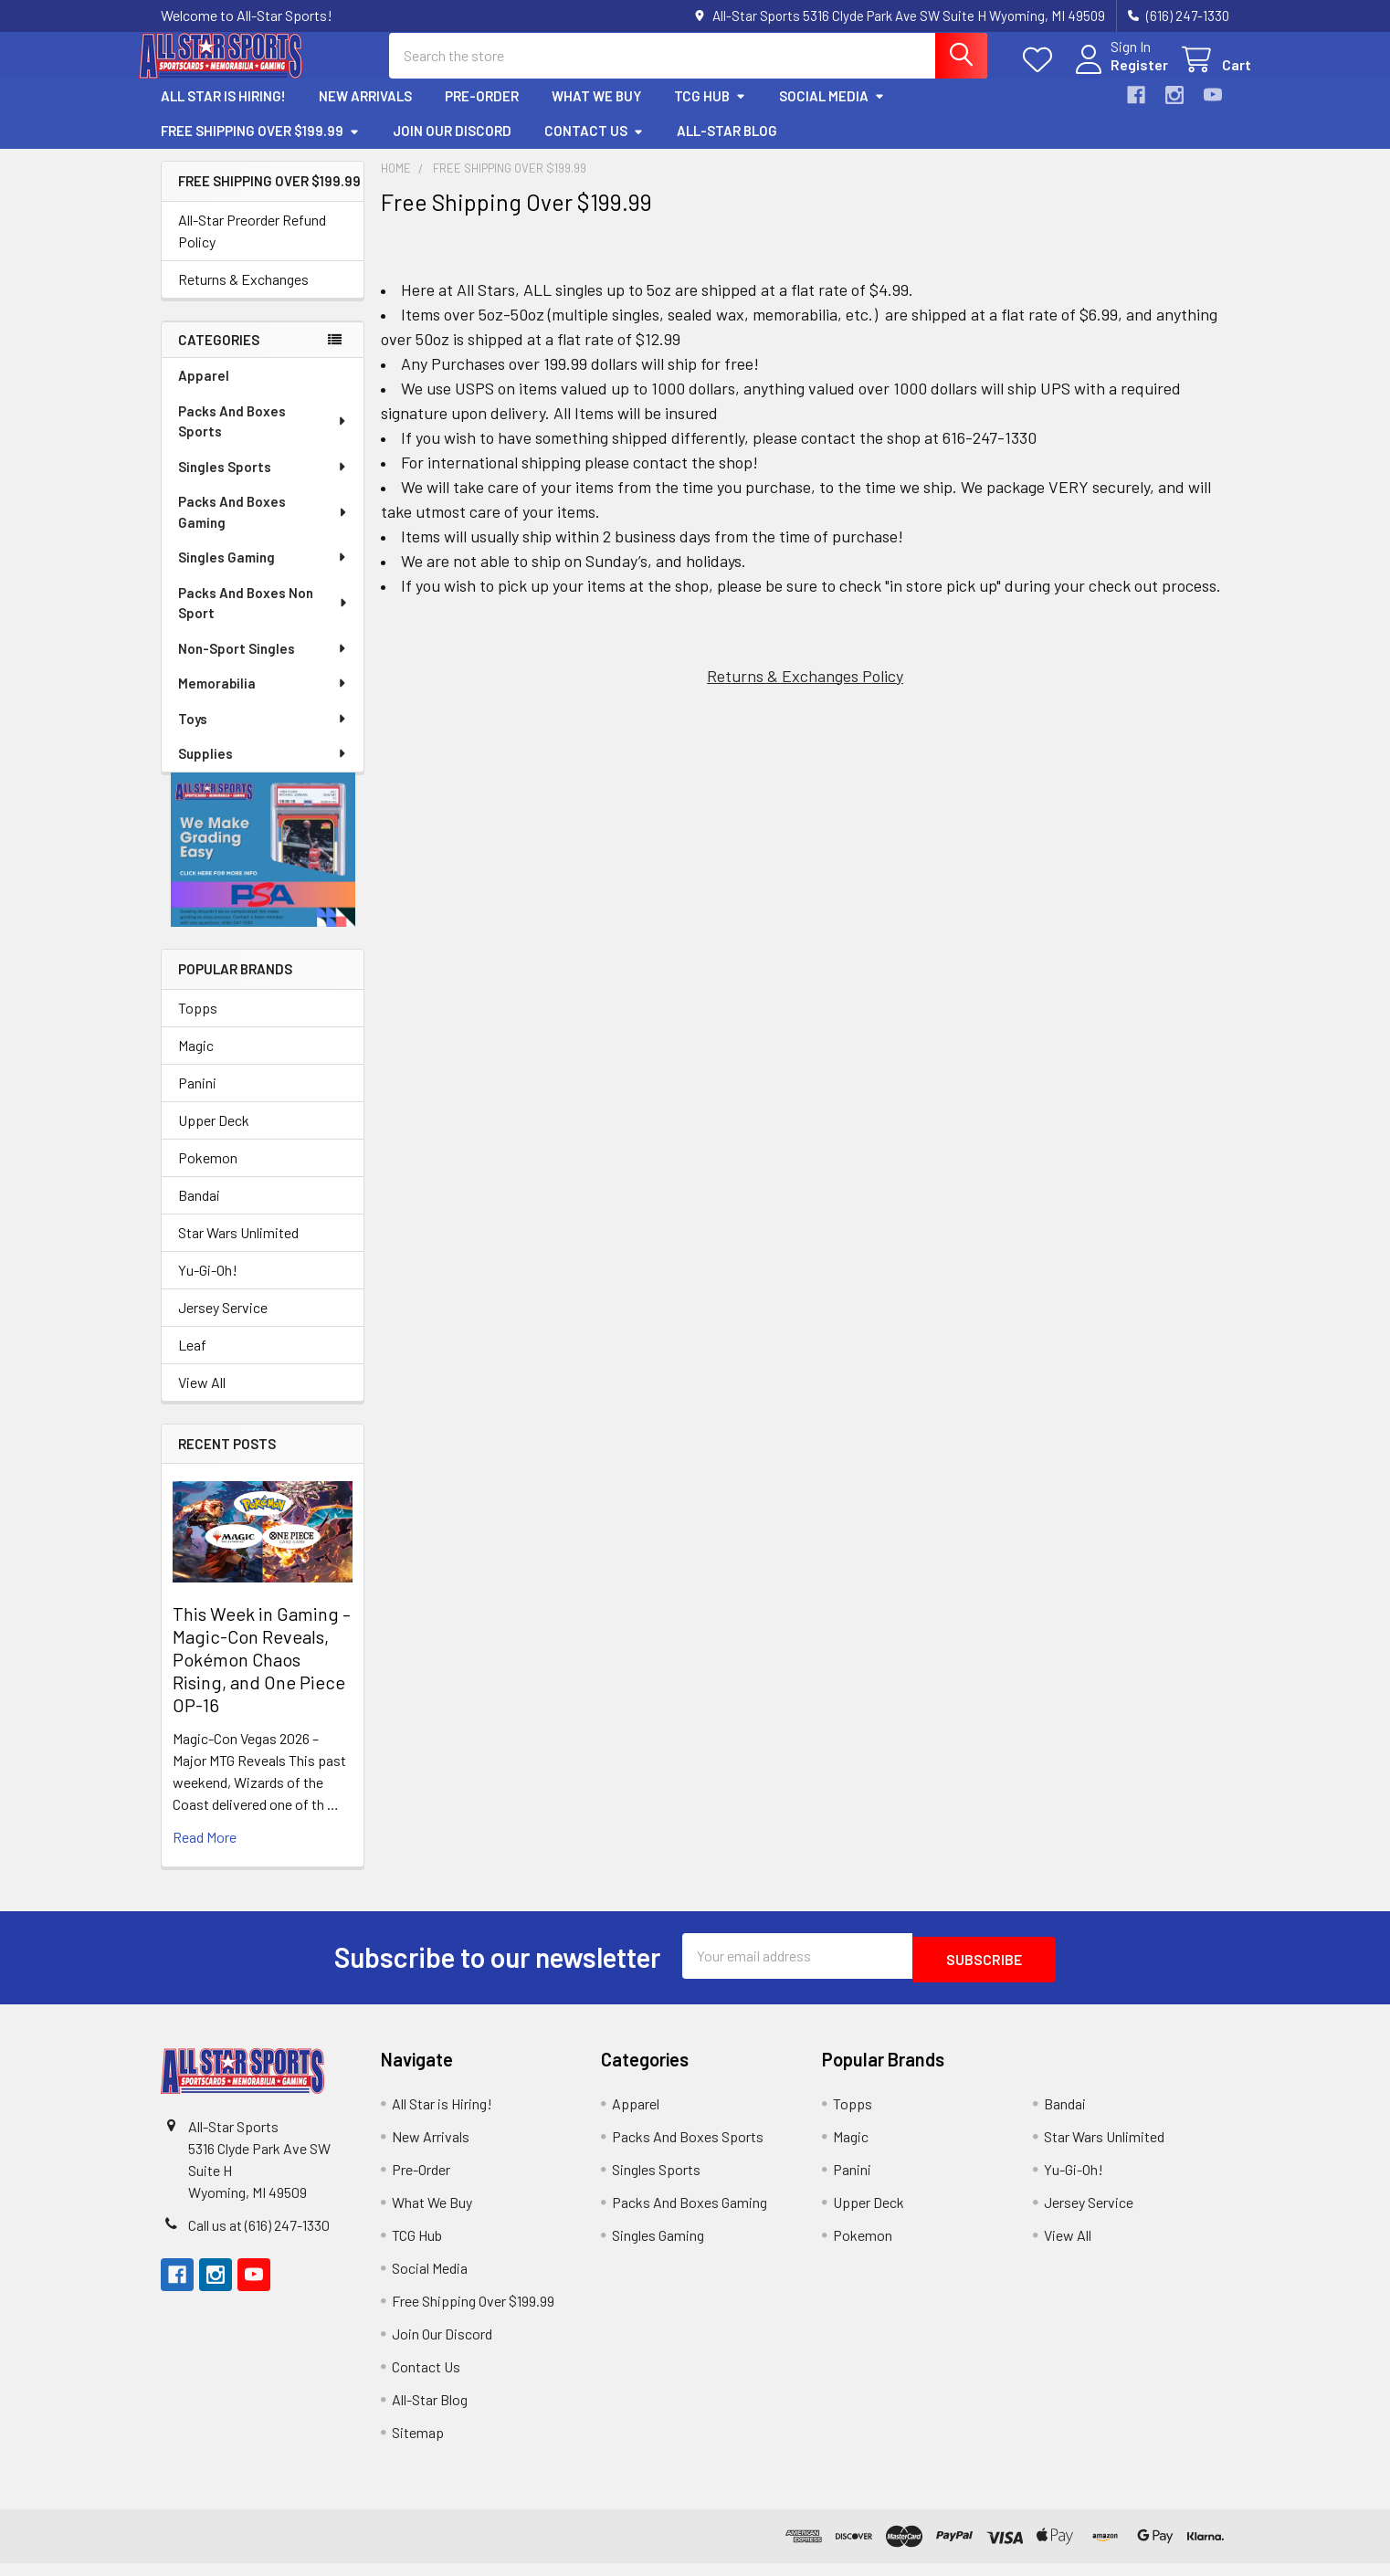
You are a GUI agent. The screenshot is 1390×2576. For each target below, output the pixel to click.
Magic (196, 1061)
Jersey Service (223, 1323)
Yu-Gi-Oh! (207, 1286)
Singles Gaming (263, 573)
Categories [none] (218, 356)
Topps (197, 1024)
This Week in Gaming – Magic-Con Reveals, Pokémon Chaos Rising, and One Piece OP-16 (262, 1675)
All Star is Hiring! (223, 112)
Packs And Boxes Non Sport (263, 619)
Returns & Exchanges (243, 295)
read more (205, 1853)
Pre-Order (482, 112)
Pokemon (207, 1174)
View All (202, 1398)
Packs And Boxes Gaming (263, 528)
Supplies (263, 770)
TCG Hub (710, 112)
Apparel (203, 392)
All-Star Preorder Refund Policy (252, 247)
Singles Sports (263, 483)
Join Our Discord (452, 147)
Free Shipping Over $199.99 (260, 147)
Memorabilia (263, 699)
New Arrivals (365, 112)
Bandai (199, 1211)
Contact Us (594, 147)
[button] (263, 866)
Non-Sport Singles (263, 665)
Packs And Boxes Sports (263, 438)
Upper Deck (213, 1136)
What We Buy (596, 112)
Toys (263, 735)
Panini (197, 1099)
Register (1117, 75)
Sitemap (418, 2445)
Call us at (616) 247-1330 (259, 2237)
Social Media (832, 112)
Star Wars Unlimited (238, 1248)
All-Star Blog (727, 147)
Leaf (192, 1361)
